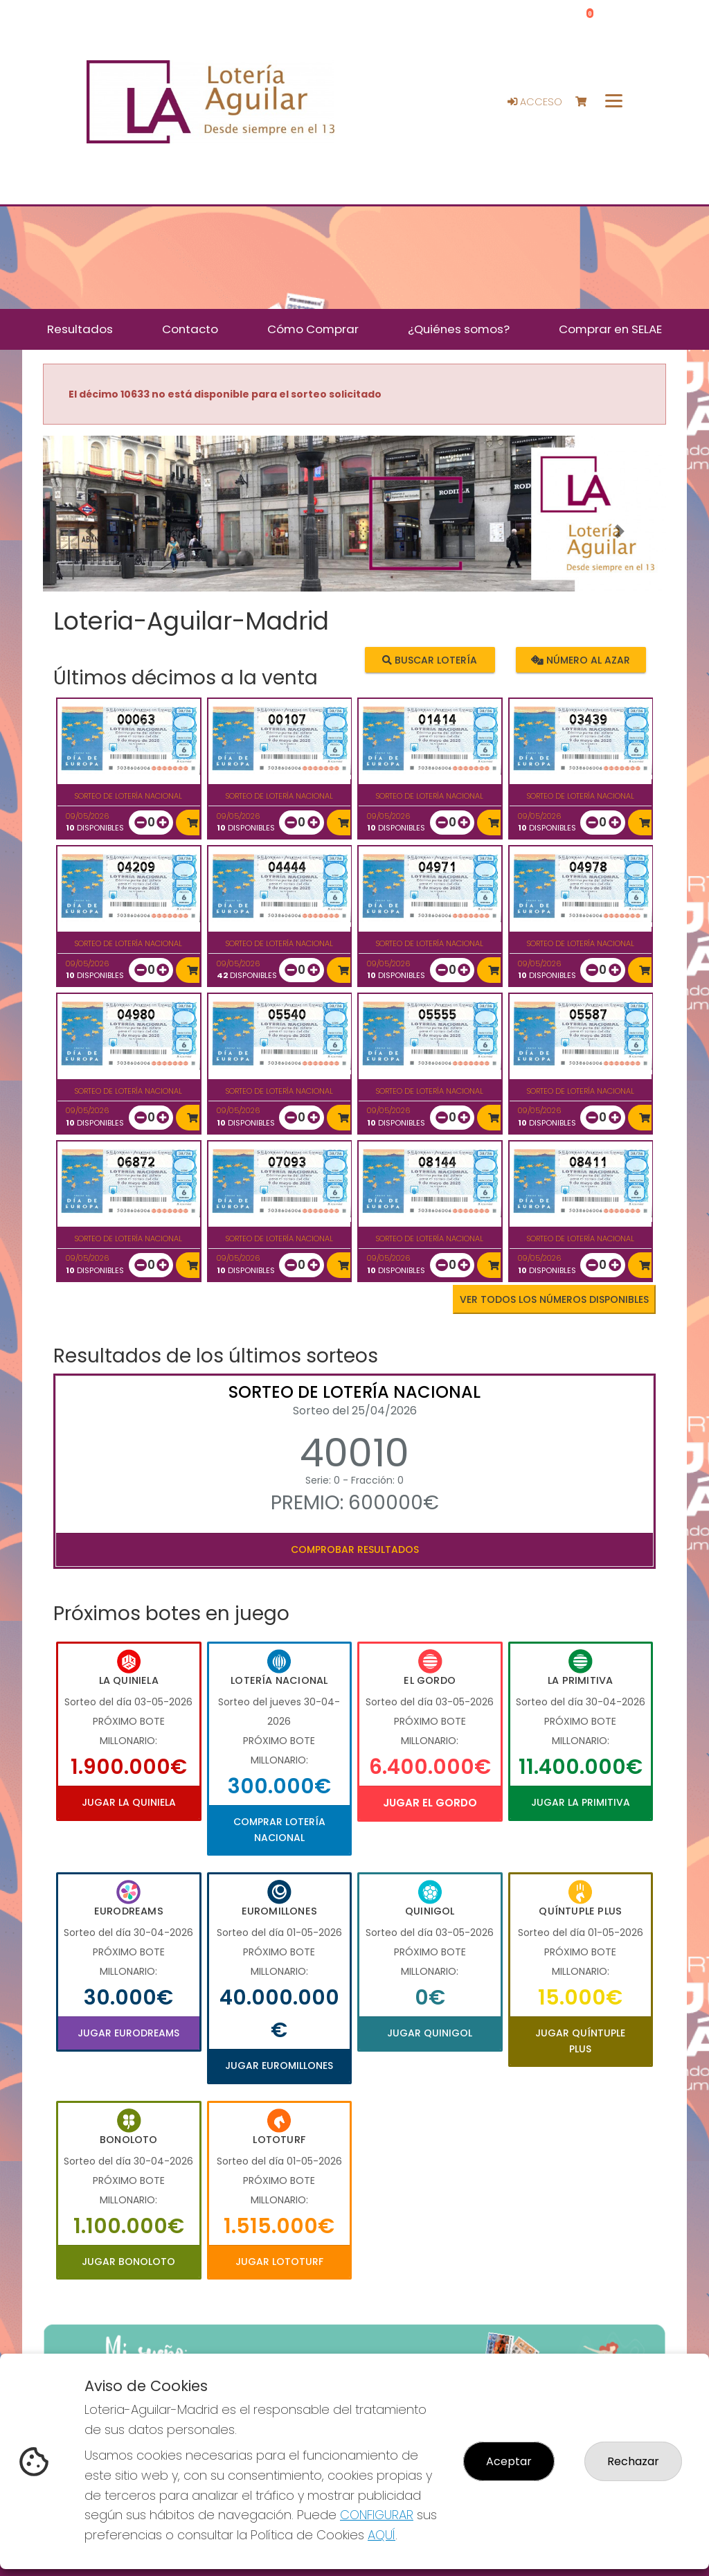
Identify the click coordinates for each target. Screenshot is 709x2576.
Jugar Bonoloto (128, 2261)
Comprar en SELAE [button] (610, 329)
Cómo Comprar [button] (313, 329)
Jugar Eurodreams (128, 2033)
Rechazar (633, 2461)
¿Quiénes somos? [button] (459, 329)
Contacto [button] (190, 329)
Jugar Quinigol (429, 2033)
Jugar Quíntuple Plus (580, 2040)
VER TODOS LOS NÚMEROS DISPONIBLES (554, 1299)
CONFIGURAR (376, 2514)
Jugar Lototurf (279, 2261)
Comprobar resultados (355, 1549)
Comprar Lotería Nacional (279, 1829)
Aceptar (509, 2461)
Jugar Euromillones (279, 2065)
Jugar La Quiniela (129, 1802)
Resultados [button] (80, 329)
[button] (89, 531)
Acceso (535, 102)
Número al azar (580, 659)
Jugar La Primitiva (580, 1802)
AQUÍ (381, 2534)
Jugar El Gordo (430, 1802)
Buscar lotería (429, 659)
